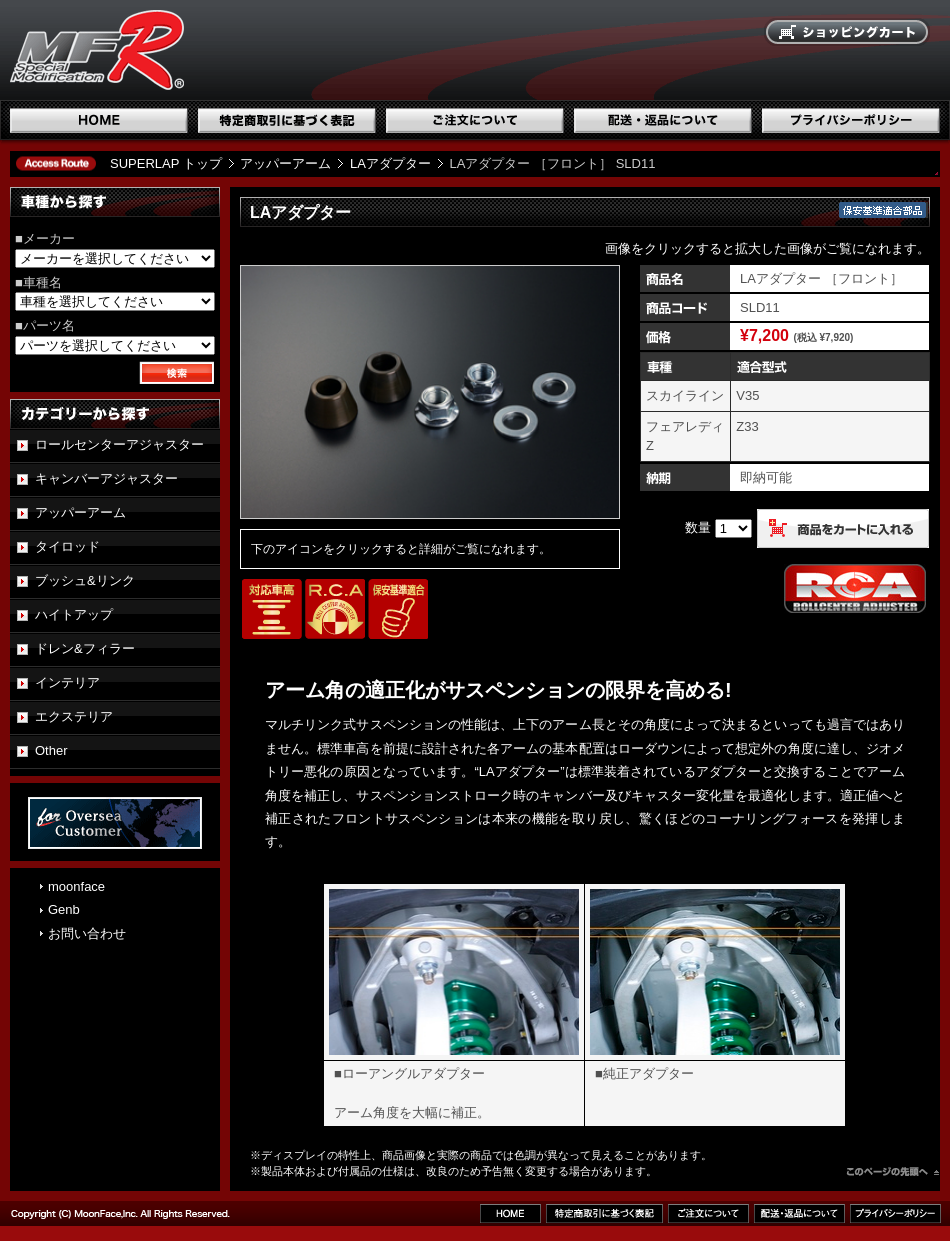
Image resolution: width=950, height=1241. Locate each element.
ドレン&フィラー (85, 648)
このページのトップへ (893, 1174)
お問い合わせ (87, 933)
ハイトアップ (74, 614)
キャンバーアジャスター (106, 478)
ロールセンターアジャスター (119, 444)
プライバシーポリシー (851, 120)
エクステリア (74, 716)
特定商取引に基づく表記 (287, 120)
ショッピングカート (848, 33)
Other (51, 750)
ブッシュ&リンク (85, 580)
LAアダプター (390, 163)
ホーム (99, 120)
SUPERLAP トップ (166, 163)
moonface (76, 886)
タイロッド (67, 546)
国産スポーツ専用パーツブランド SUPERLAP (225, 50)
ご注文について (475, 120)
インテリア (67, 682)
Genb (64, 909)
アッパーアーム (285, 163)
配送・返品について (663, 120)
